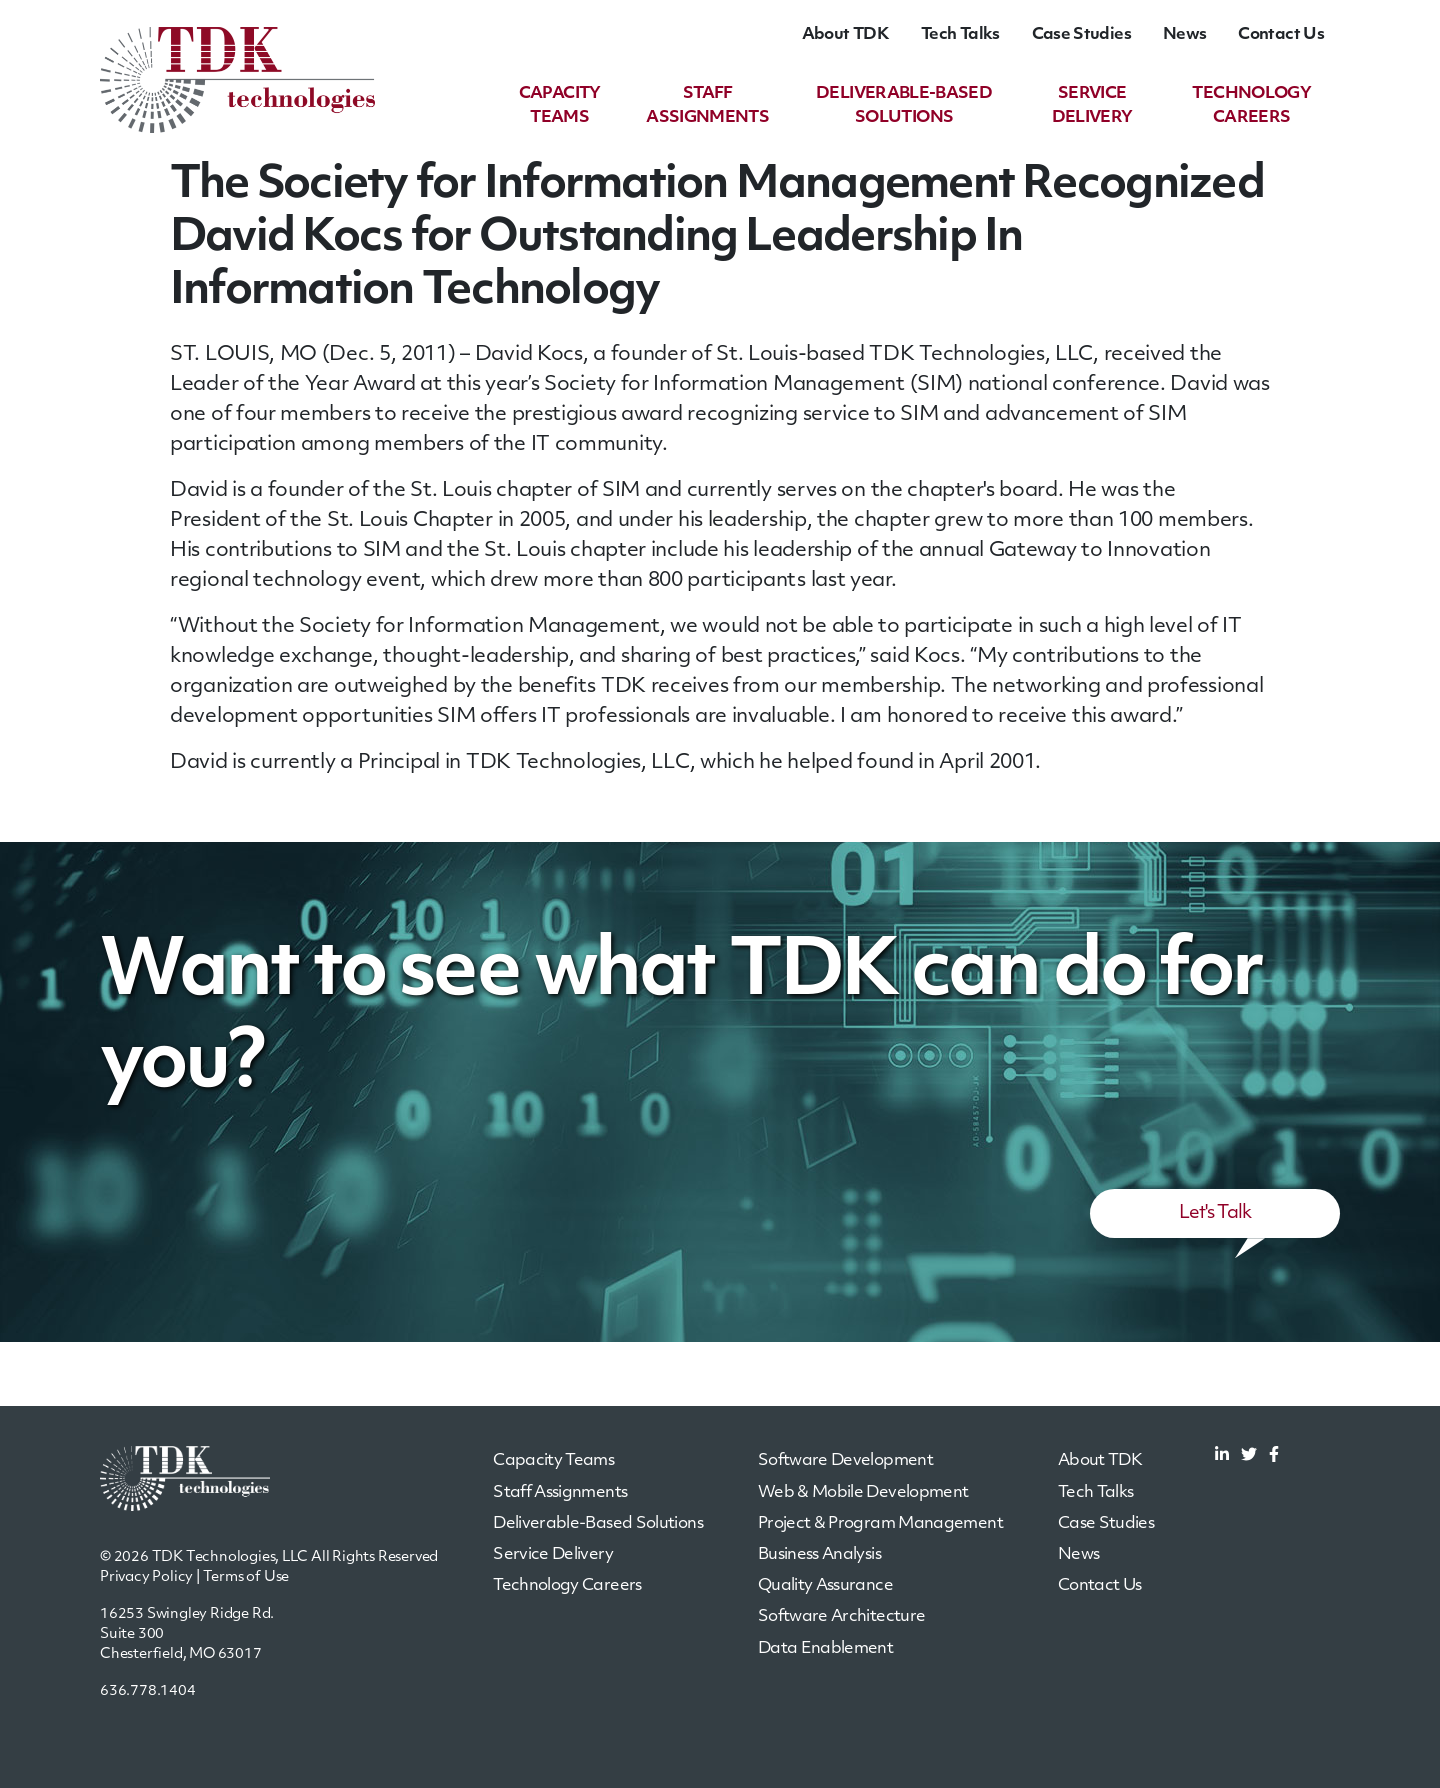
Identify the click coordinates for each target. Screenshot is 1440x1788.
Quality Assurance (825, 1586)
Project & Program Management (880, 1524)
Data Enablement (825, 1649)
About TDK (845, 35)
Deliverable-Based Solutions (598, 1524)
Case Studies (1081, 35)
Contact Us (1281, 35)
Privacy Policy (146, 1577)
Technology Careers (567, 1586)
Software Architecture (842, 1617)
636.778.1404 (148, 1691)
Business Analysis (819, 1555)
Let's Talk (1215, 1213)
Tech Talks (960, 35)
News (1184, 35)
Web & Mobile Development (863, 1493)
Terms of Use (246, 1577)
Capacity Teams (553, 1461)
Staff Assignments (560, 1493)
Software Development (845, 1461)
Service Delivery (553, 1555)
